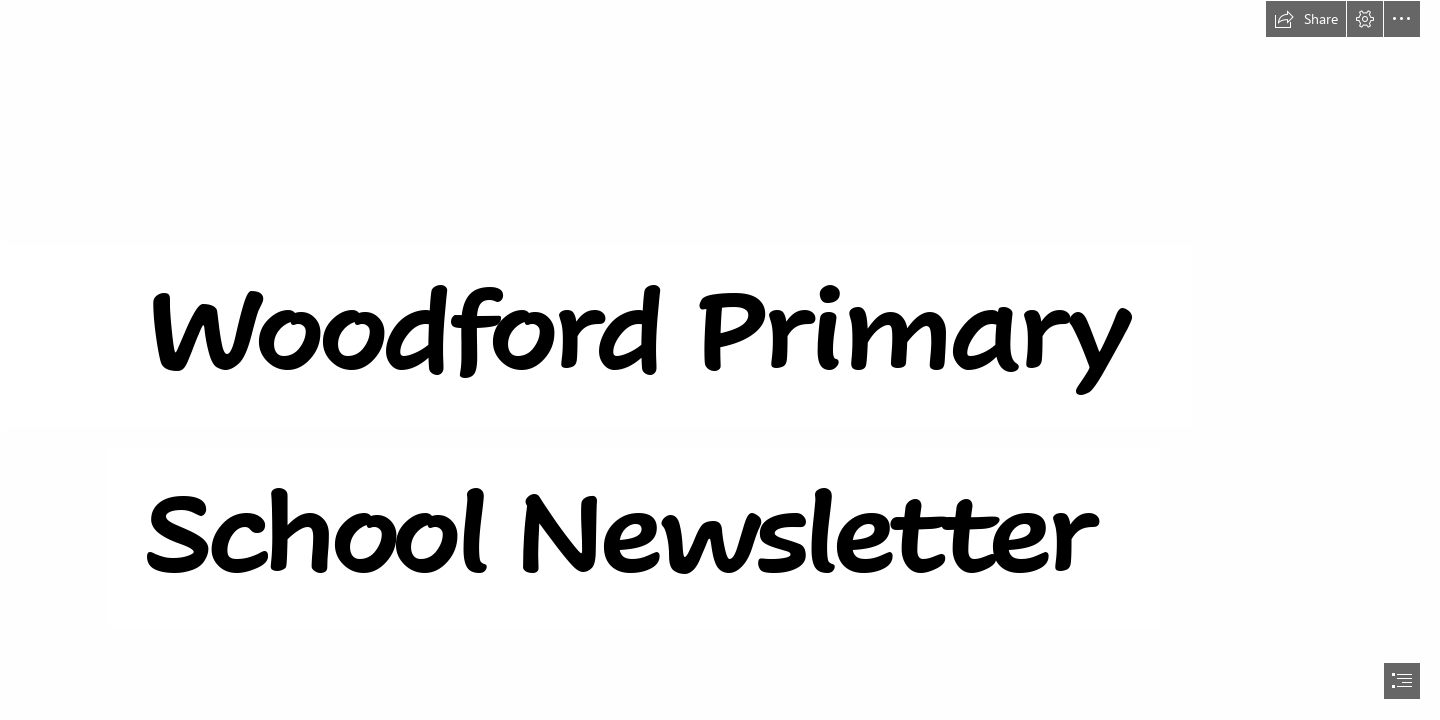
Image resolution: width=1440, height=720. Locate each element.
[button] (1306, 19)
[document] (720, 360)
